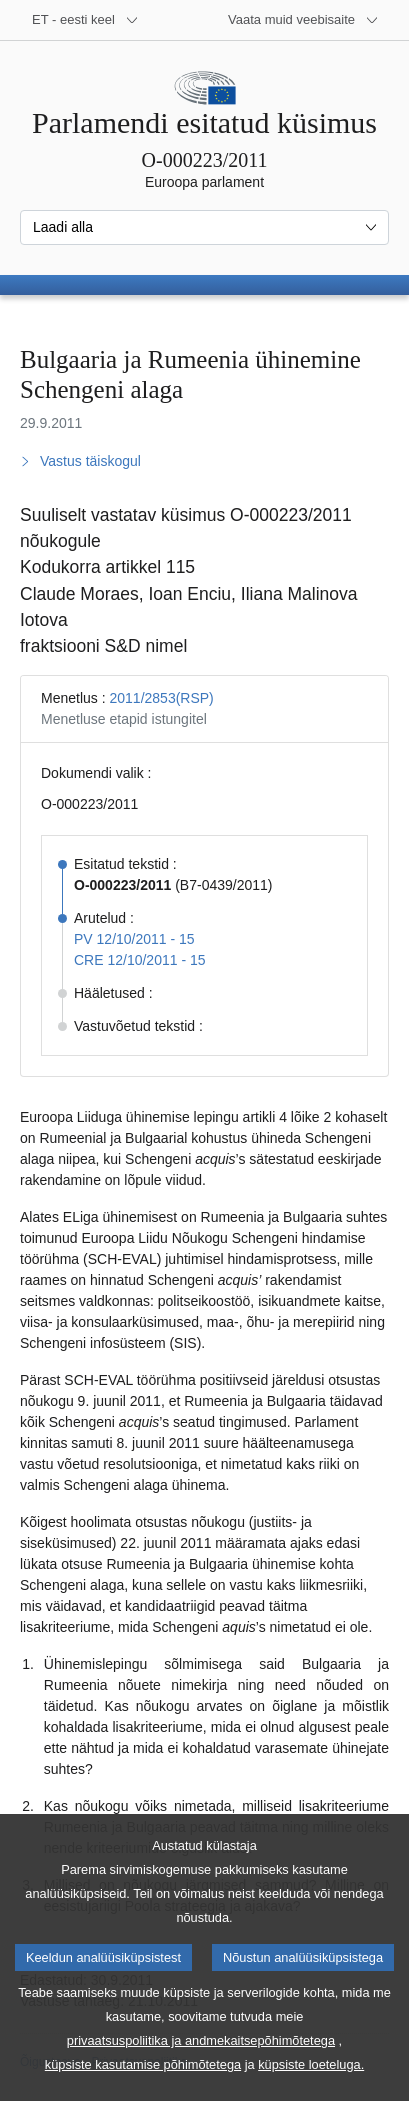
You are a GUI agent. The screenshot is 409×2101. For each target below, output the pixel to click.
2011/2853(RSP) (161, 698)
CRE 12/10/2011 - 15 (140, 960)
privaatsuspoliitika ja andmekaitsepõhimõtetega (201, 2070)
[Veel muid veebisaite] (303, 20)
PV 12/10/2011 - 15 (134, 939)
